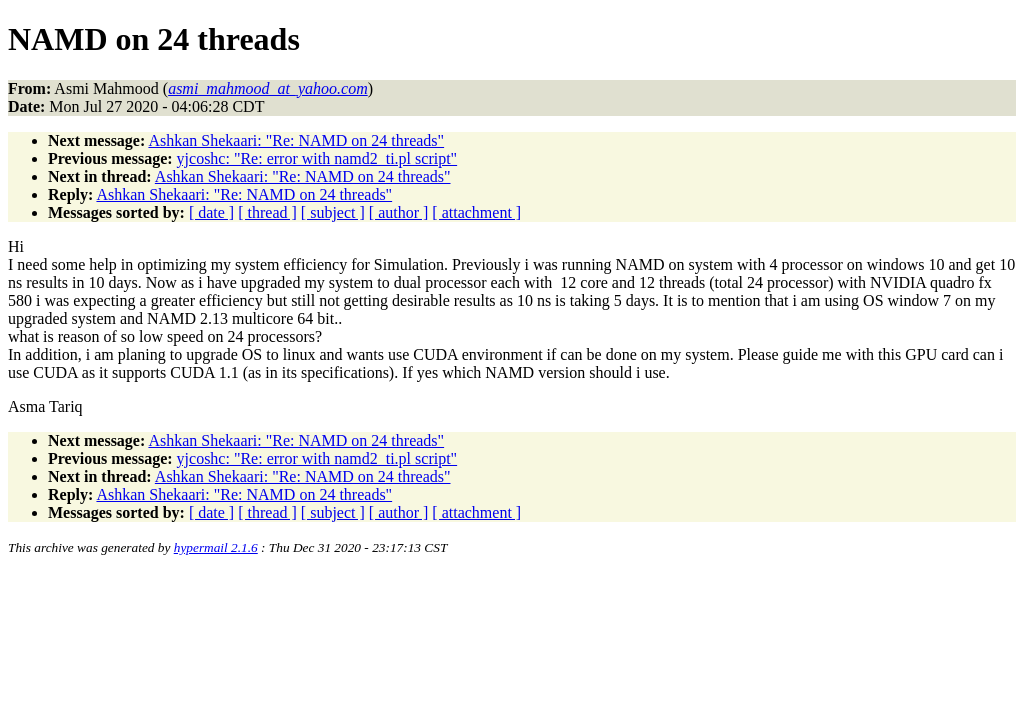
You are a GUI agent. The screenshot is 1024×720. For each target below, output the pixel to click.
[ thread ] (267, 212)
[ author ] (399, 212)
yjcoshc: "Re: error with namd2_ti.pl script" (317, 158)
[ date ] (211, 212)
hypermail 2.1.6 (216, 547)
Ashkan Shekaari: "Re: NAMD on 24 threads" (296, 140)
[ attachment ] (476, 212)
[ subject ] (333, 212)
